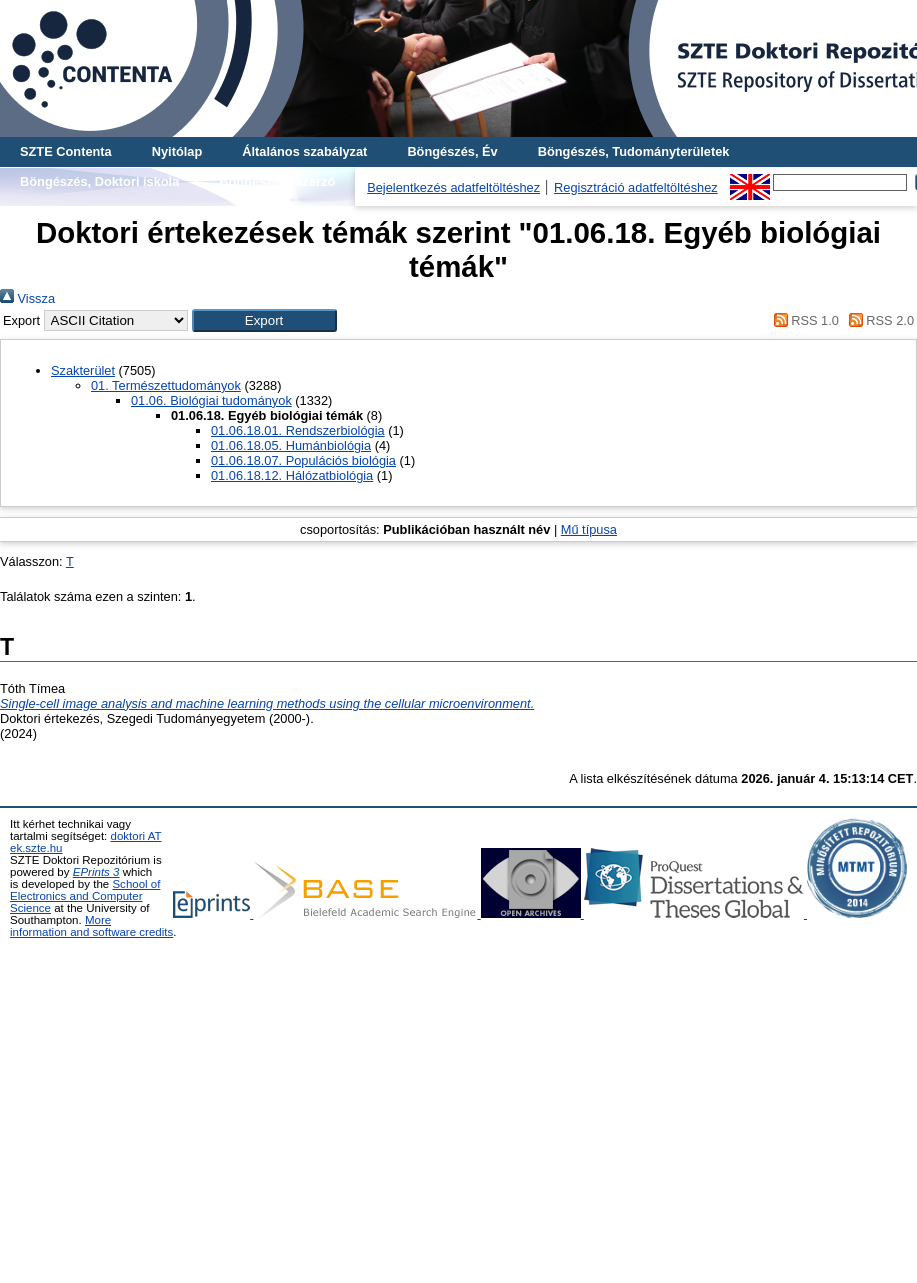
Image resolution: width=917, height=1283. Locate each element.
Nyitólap (177, 151)
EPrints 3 (96, 872)
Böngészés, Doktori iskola (99, 181)
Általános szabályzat (304, 151)
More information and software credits (91, 926)
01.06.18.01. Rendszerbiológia (298, 430)
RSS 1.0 (803, 320)
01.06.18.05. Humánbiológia (291, 445)
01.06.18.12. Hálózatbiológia (292, 475)
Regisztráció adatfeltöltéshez (636, 187)
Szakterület (83, 370)
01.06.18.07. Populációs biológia (303, 460)
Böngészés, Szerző (277, 181)
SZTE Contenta (66, 151)
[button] (264, 320)
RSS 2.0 (878, 320)
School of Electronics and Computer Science (85, 896)
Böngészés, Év (452, 151)
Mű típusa (589, 529)
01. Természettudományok (166, 385)
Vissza (27, 298)
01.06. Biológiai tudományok (211, 400)
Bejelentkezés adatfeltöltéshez (453, 187)
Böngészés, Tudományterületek (634, 151)
